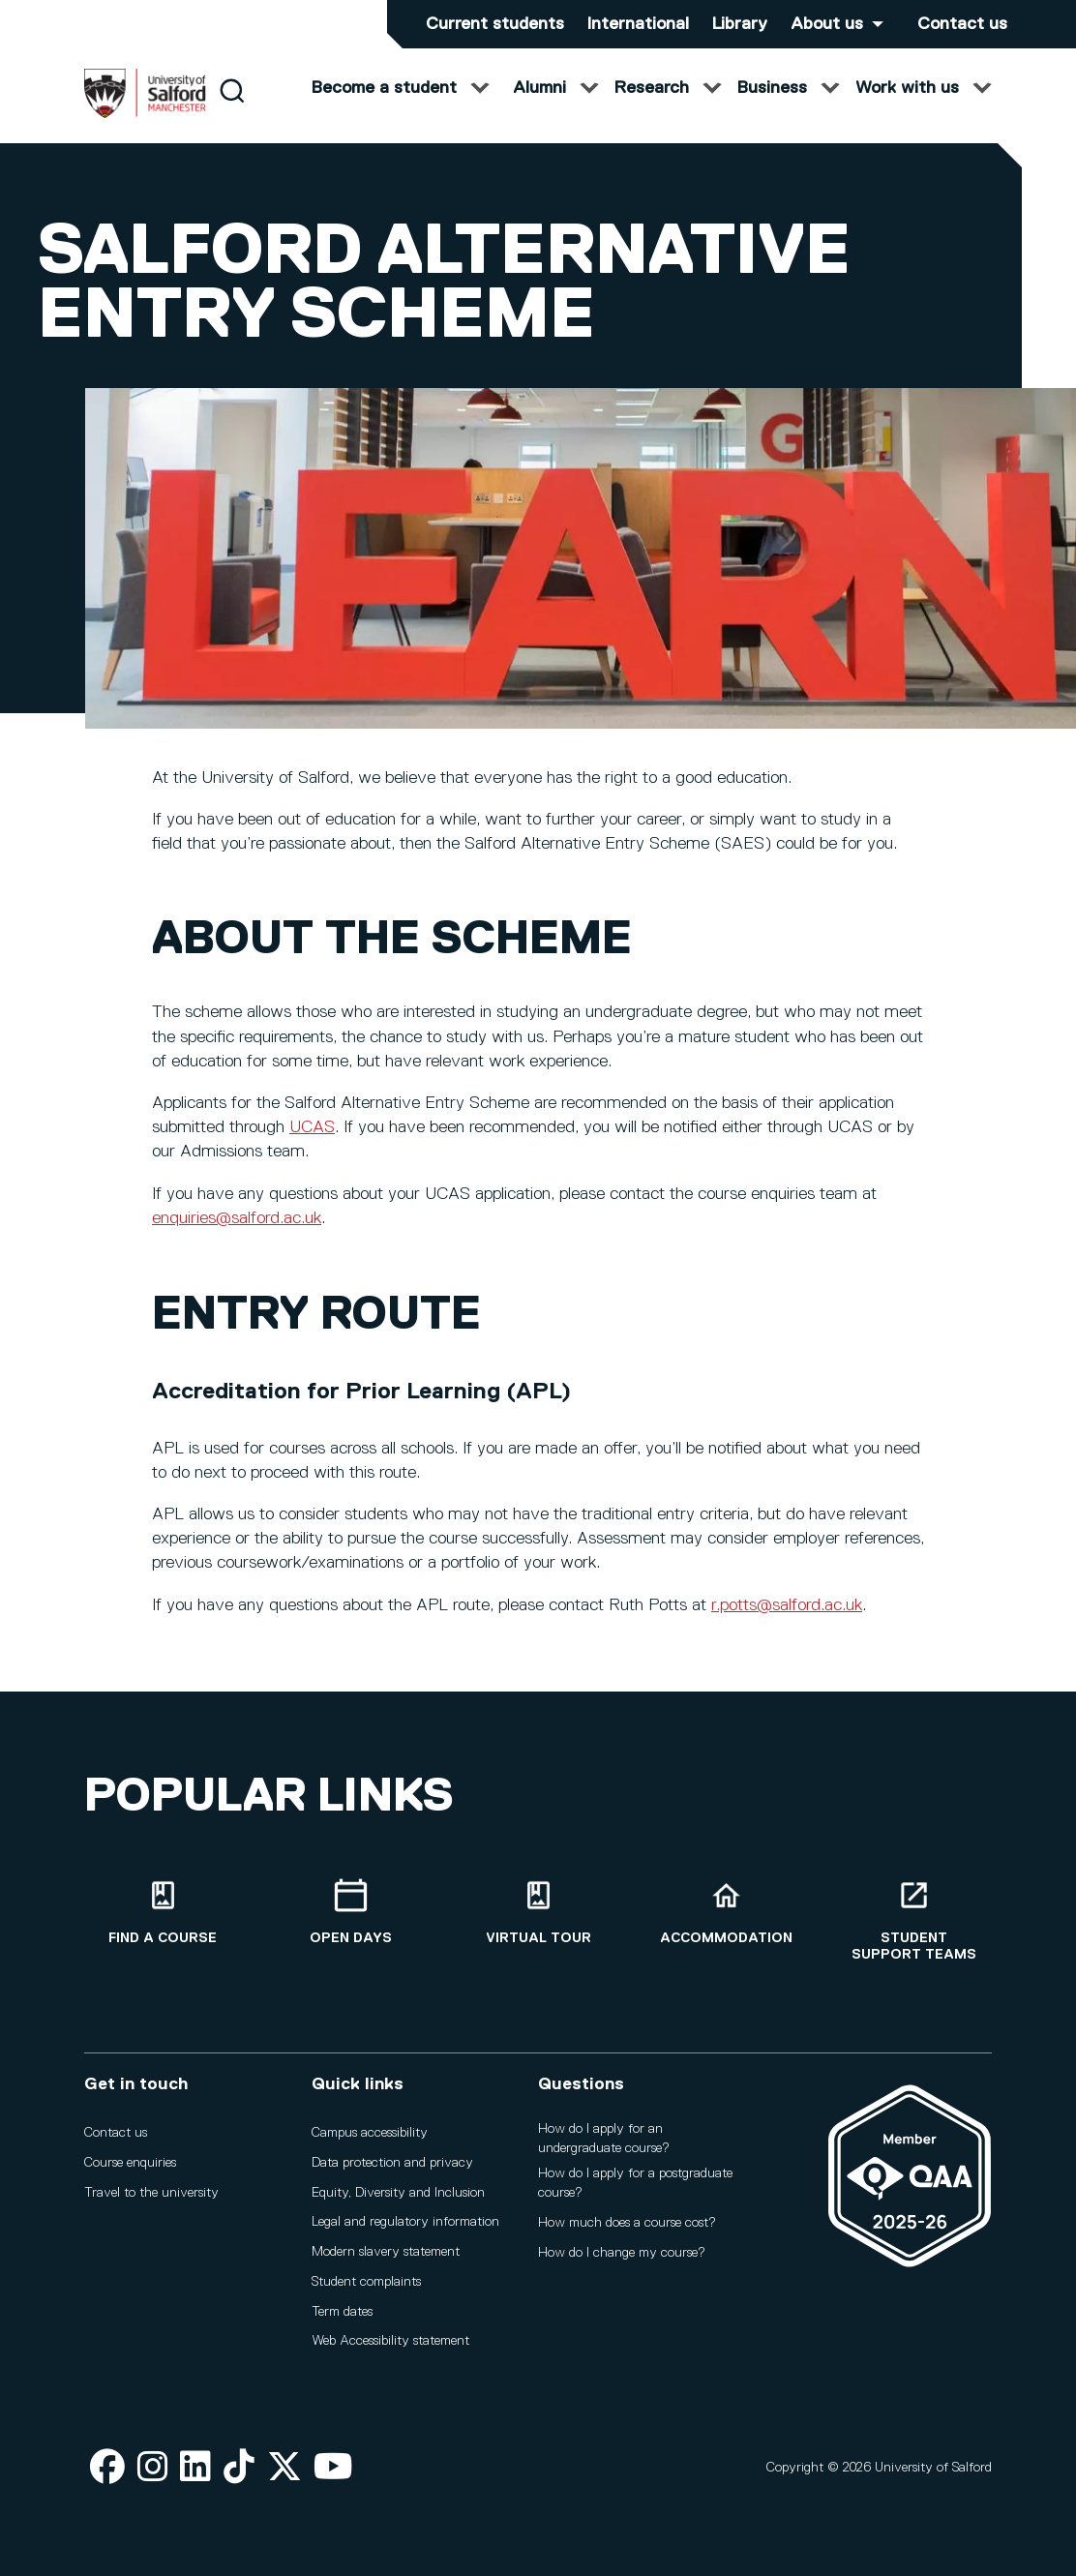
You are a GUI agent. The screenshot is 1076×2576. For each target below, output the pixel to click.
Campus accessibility (370, 2141)
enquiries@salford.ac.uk (236, 1236)
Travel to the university (151, 2201)
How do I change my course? (621, 2261)
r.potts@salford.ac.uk (786, 1623)
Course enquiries (130, 2171)
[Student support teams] (913, 1930)
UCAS (312, 1145)
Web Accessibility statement (390, 2350)
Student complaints (366, 2290)
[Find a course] (162, 1921)
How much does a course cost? (627, 2231)
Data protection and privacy (392, 2171)
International (638, 24)
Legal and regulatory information (405, 2231)
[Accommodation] (725, 1921)
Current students (495, 24)
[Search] (232, 109)
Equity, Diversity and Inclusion (398, 2201)
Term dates (342, 2320)
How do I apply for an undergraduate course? (604, 2147)
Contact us (962, 24)
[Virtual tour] (538, 1921)
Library (739, 24)
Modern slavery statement (386, 2260)
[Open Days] (350, 1921)
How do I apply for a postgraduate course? (635, 2192)
